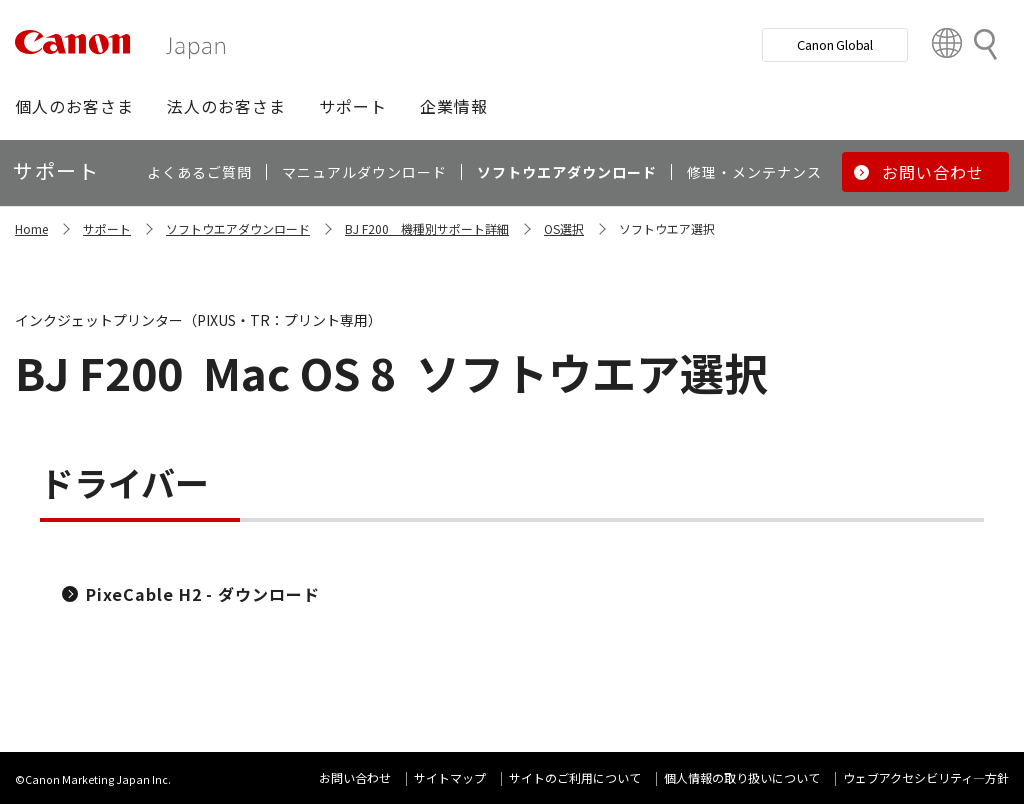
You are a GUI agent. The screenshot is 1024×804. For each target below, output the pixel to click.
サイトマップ (450, 777)
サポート (107, 228)
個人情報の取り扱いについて (742, 777)
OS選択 (564, 228)
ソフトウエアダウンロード (238, 228)
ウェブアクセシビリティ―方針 (926, 777)
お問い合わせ (355, 777)
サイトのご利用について (575, 777)
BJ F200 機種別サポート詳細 (427, 228)
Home (31, 228)
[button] (74, 106)
